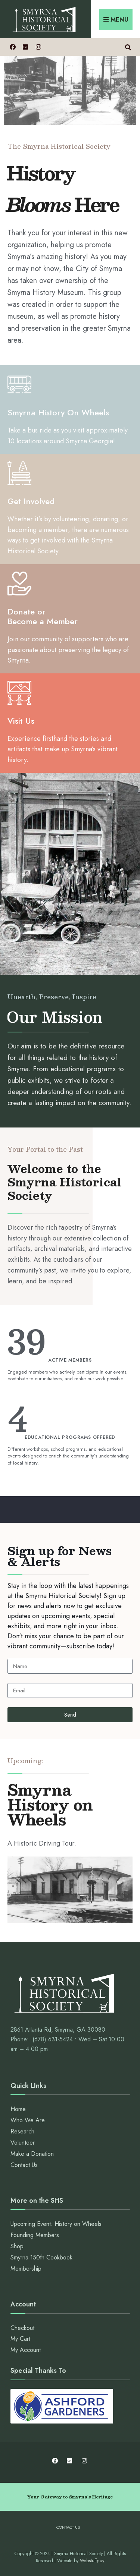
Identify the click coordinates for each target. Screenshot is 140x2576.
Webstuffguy (92, 2560)
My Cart (20, 2338)
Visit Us (20, 721)
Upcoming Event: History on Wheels (56, 2224)
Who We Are (27, 2120)
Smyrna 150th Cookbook (41, 2257)
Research (22, 2131)
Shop (17, 2246)
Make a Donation (32, 2153)
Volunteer (22, 2142)
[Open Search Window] (127, 46)
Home (18, 2109)
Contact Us (24, 2165)
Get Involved (31, 501)
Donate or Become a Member (42, 616)
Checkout (22, 2328)
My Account (25, 2350)
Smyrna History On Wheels (58, 412)
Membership (25, 2268)
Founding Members (34, 2235)
